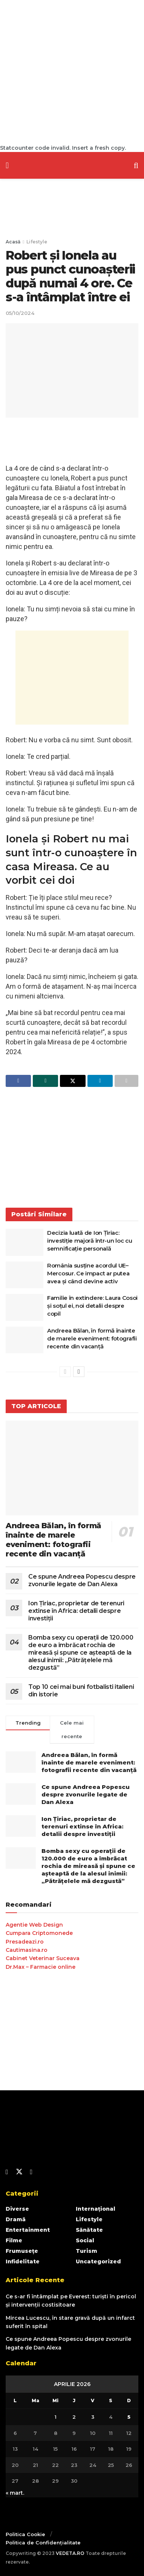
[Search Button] (136, 165)
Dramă (16, 2219)
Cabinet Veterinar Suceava (43, 1958)
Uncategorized (98, 2261)
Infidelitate (23, 2261)
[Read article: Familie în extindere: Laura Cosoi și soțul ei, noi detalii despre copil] (24, 1307)
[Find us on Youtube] (31, 2172)
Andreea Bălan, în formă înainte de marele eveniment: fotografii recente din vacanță (92, 1338)
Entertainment (28, 2229)
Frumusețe (22, 2251)
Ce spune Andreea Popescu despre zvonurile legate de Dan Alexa (82, 1580)
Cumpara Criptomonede (39, 1933)
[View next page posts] (78, 1371)
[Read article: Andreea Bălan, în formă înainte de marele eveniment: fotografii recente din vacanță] (24, 1340)
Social (85, 2240)
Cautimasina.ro (26, 1950)
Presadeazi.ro (25, 1941)
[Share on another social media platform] (126, 1081)
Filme (14, 2240)
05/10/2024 (20, 313)
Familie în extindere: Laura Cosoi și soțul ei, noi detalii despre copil (92, 1305)
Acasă (13, 242)
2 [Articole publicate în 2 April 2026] (74, 2417)
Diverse (17, 2208)
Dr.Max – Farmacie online (40, 1967)
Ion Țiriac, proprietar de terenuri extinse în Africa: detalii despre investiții (76, 1611)
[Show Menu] (7, 165)
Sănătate (89, 2229)
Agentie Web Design (34, 1924)
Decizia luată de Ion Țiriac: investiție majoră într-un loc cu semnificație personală (89, 1240)
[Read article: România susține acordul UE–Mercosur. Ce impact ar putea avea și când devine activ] (24, 1275)
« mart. (15, 2492)
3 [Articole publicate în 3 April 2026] (92, 2417)
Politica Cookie (25, 2534)
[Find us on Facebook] (7, 2172)
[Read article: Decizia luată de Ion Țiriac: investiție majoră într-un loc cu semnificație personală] (24, 1242)
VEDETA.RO (70, 2553)
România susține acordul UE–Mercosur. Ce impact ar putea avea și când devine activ (88, 1273)
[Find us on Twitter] (19, 2171)
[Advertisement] (72, 72)
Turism (86, 2251)
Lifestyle (36, 242)
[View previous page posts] (65, 1371)
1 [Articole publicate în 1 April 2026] (56, 2417)
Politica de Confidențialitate (43, 2543)
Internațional (95, 2208)
